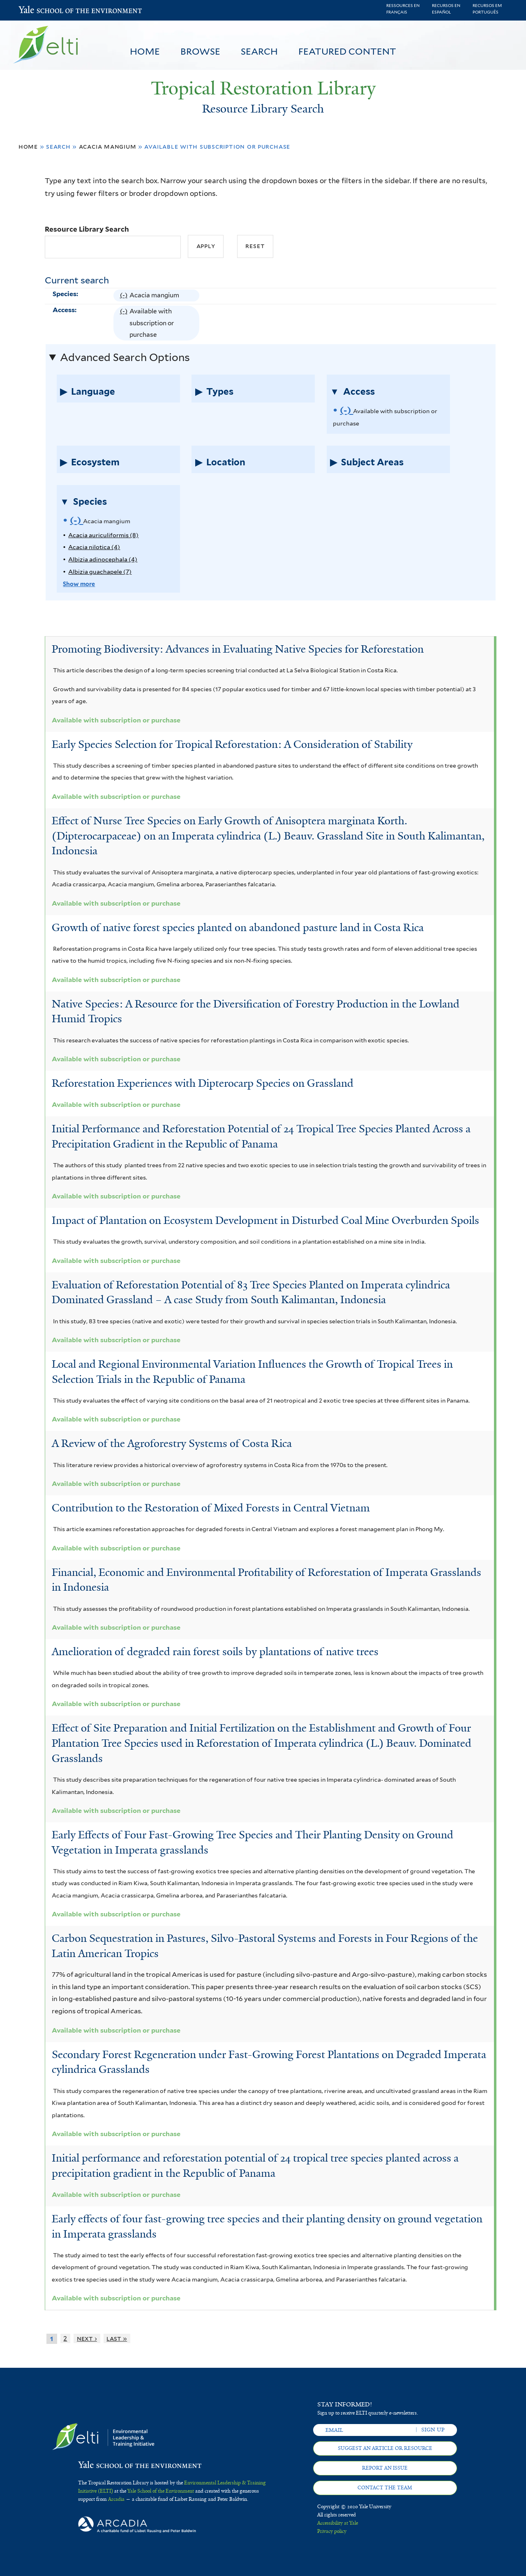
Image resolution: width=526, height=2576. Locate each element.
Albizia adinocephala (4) (102, 559)
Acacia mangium (107, 146)
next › (87, 2338)
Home (145, 51)
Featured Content (347, 51)
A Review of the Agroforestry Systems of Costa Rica (172, 1443)
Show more (79, 583)
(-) (124, 295)
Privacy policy (331, 2531)
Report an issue (385, 2468)
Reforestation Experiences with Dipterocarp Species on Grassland (202, 1083)
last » (116, 2338)
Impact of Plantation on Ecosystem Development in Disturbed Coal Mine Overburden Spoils (265, 1220)
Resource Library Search (87, 229)
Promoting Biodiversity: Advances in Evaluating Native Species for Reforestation (238, 649)
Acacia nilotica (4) (94, 546)
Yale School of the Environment (40, 10)
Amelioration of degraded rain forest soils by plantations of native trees (215, 1651)
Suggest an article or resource (385, 2448)
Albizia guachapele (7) (100, 571)
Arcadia (116, 2499)
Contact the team (385, 2487)
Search (259, 51)
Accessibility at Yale (337, 2523)
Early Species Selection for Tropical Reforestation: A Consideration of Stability (232, 744)
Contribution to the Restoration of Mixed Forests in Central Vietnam (211, 1508)
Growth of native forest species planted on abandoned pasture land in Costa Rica (238, 927)
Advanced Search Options (125, 357)
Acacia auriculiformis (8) (103, 534)
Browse (200, 51)
